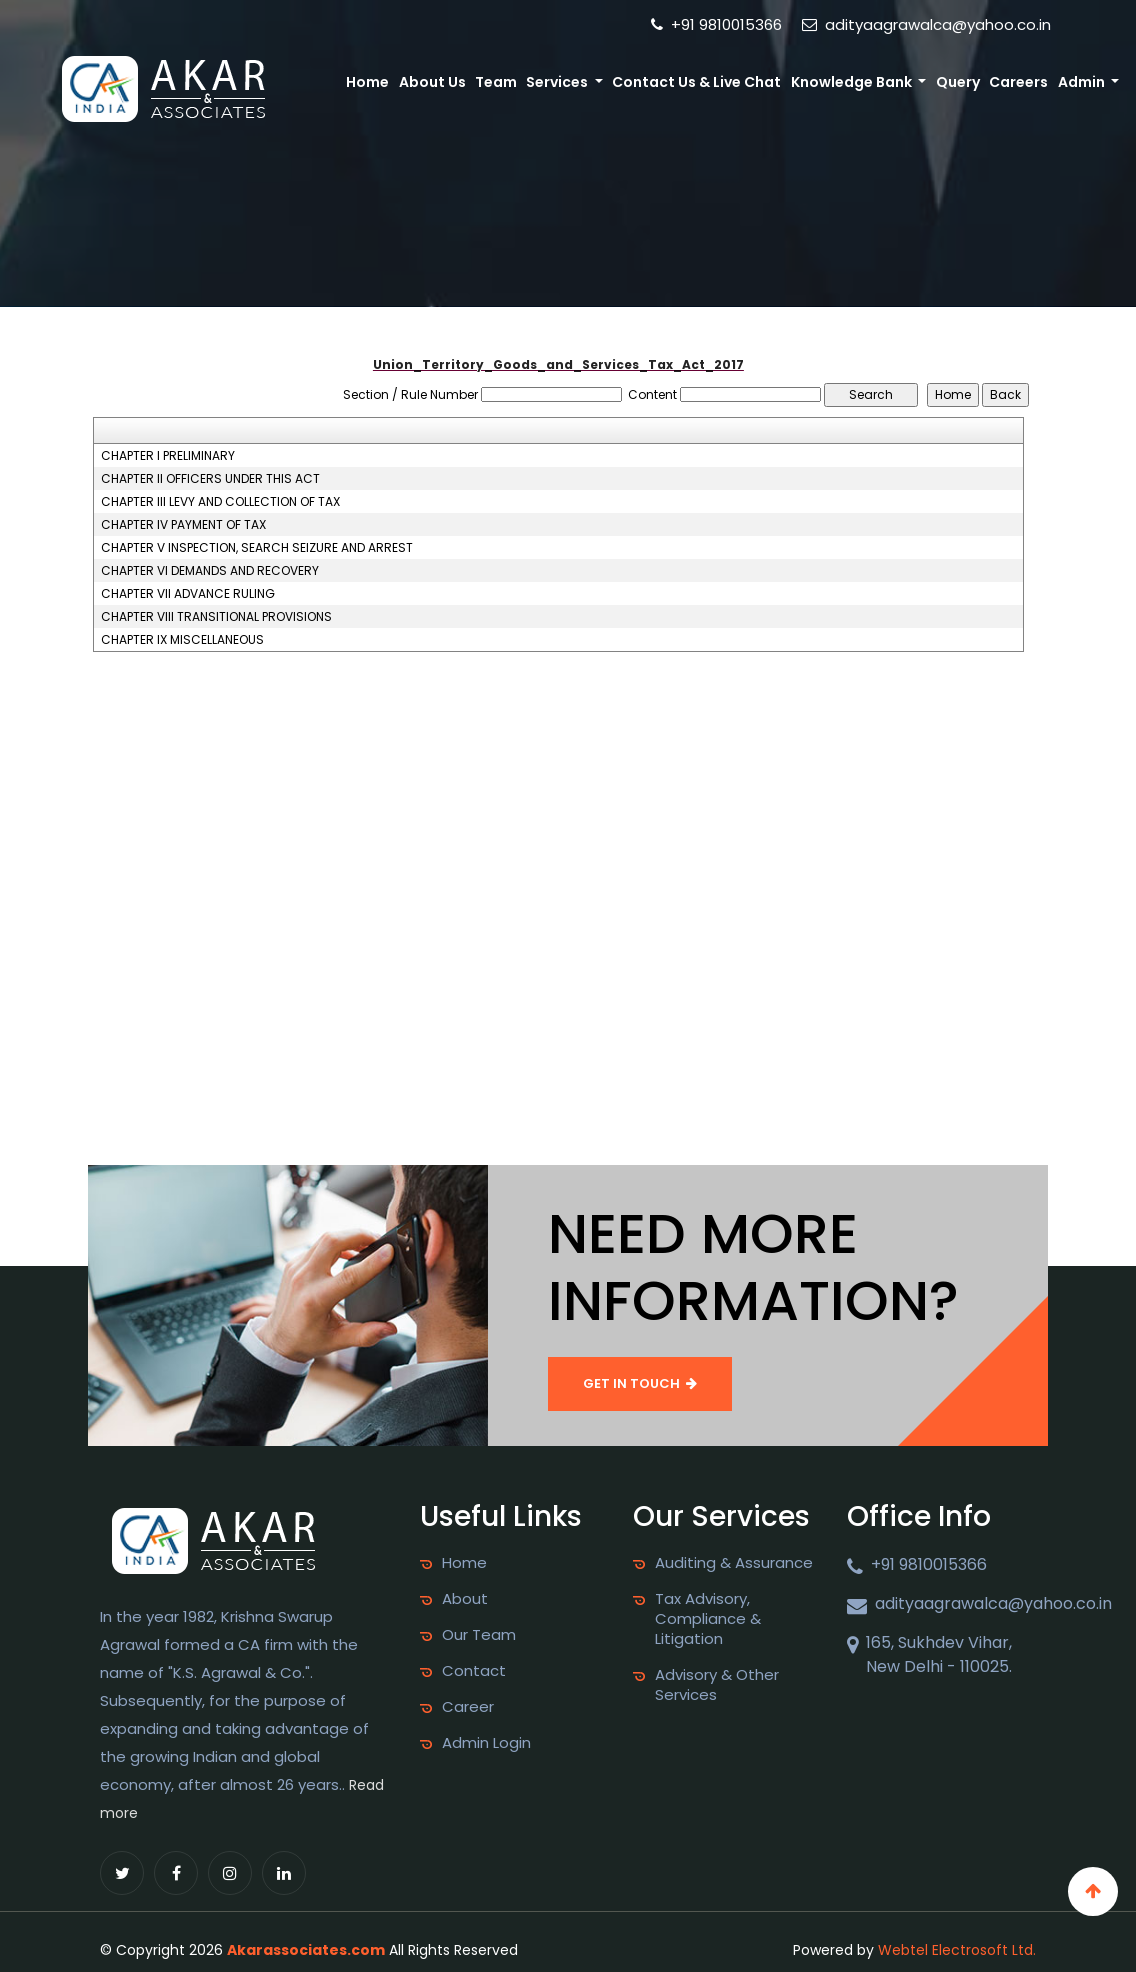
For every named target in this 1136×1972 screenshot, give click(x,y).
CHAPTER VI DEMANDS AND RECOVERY (210, 571)
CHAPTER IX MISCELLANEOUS (182, 640)
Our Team (479, 1635)
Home (367, 82)
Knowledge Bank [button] (853, 82)
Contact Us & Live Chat (696, 82)
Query (958, 82)
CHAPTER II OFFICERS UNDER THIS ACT (210, 479)
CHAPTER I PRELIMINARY (168, 456)
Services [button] (558, 82)
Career (468, 1707)
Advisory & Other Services (717, 1685)
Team (496, 82)
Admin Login (486, 1743)
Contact (474, 1671)
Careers (1018, 82)
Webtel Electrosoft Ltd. (957, 1950)
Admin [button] (1083, 82)
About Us (432, 82)
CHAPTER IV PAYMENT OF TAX (183, 525)
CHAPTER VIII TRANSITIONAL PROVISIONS (216, 617)
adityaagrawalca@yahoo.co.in (926, 24)
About (465, 1599)
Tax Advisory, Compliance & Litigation (708, 1619)
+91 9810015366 (716, 24)
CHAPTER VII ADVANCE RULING (188, 594)
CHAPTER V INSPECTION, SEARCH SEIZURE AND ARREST (257, 548)
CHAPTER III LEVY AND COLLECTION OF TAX (220, 502)
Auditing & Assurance (734, 1563)
